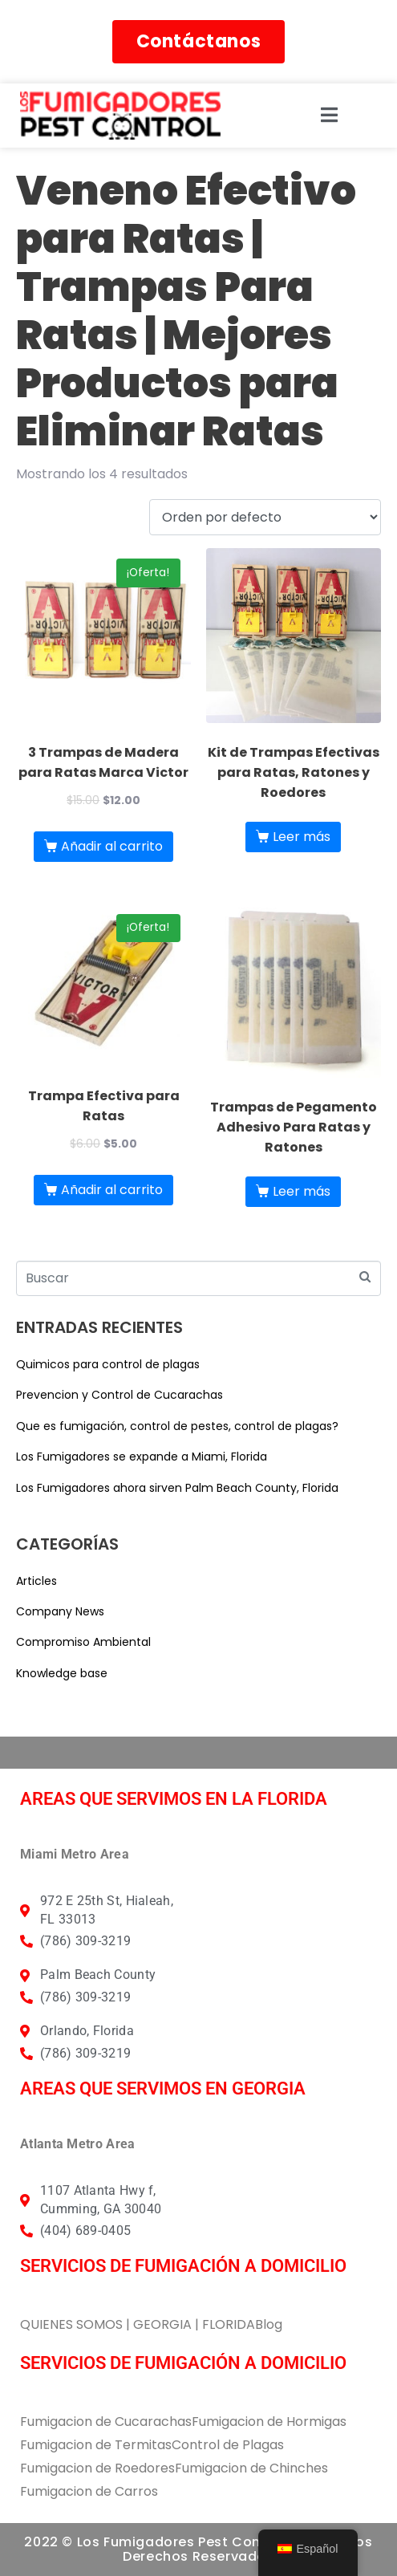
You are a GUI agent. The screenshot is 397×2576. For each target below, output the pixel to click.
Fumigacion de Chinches (251, 2468)
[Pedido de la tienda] (265, 517)
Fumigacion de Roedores (97, 2468)
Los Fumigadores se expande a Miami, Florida (141, 1456)
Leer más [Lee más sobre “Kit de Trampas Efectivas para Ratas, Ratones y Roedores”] (301, 836)
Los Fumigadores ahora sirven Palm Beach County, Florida (177, 1488)
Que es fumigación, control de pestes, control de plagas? (177, 1426)
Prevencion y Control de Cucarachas (119, 1395)
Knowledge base (61, 1673)
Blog (268, 2324)
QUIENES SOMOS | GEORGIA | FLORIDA (137, 2324)
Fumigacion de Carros (89, 2491)
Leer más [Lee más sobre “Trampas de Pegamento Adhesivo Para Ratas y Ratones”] (301, 1191)
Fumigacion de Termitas (96, 2445)
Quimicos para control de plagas (108, 1364)
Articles (36, 1581)
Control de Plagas (228, 2445)
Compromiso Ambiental (83, 1642)
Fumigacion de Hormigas (269, 2421)
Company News (60, 1611)
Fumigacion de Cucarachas (106, 2421)
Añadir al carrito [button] (112, 846)
